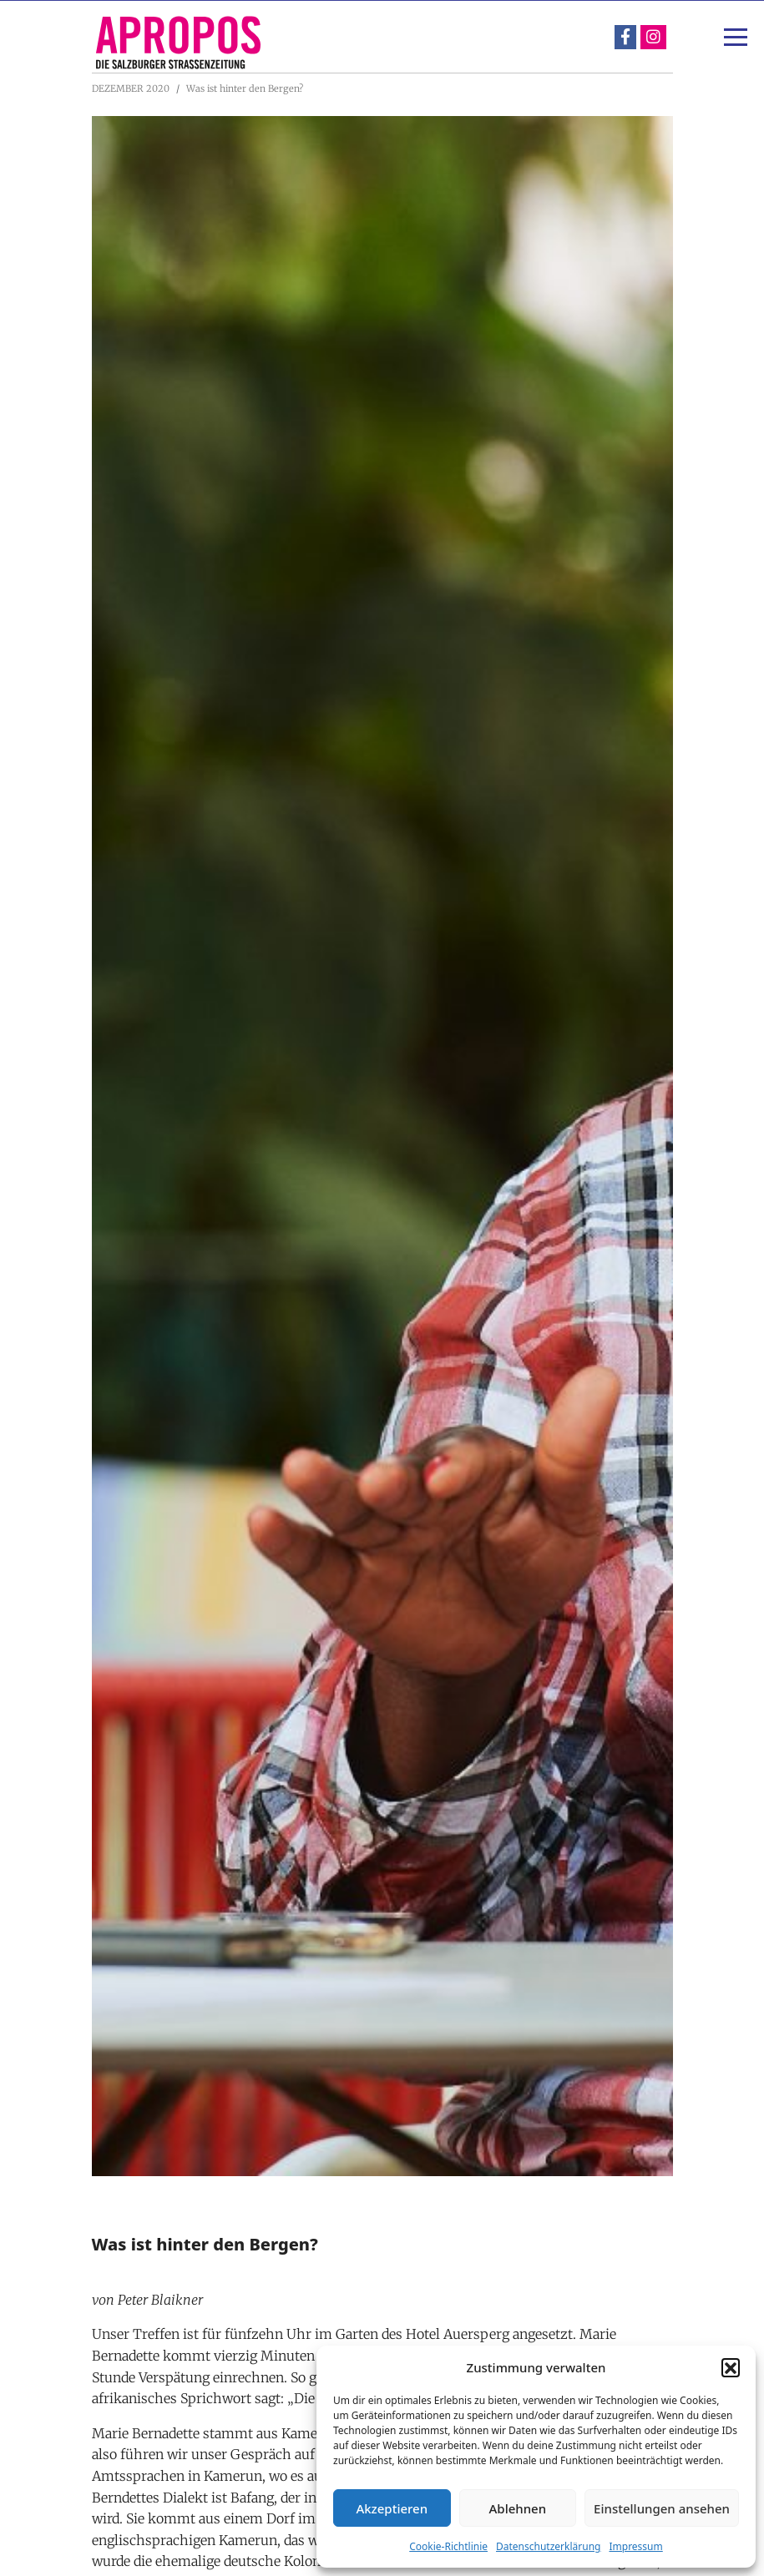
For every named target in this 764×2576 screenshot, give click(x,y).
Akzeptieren (392, 2508)
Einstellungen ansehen (662, 2508)
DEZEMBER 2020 (130, 88)
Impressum (635, 2546)
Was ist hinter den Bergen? (244, 88)
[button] (730, 2367)
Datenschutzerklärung (548, 2546)
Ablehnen (518, 2508)
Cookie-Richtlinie (448, 2546)
